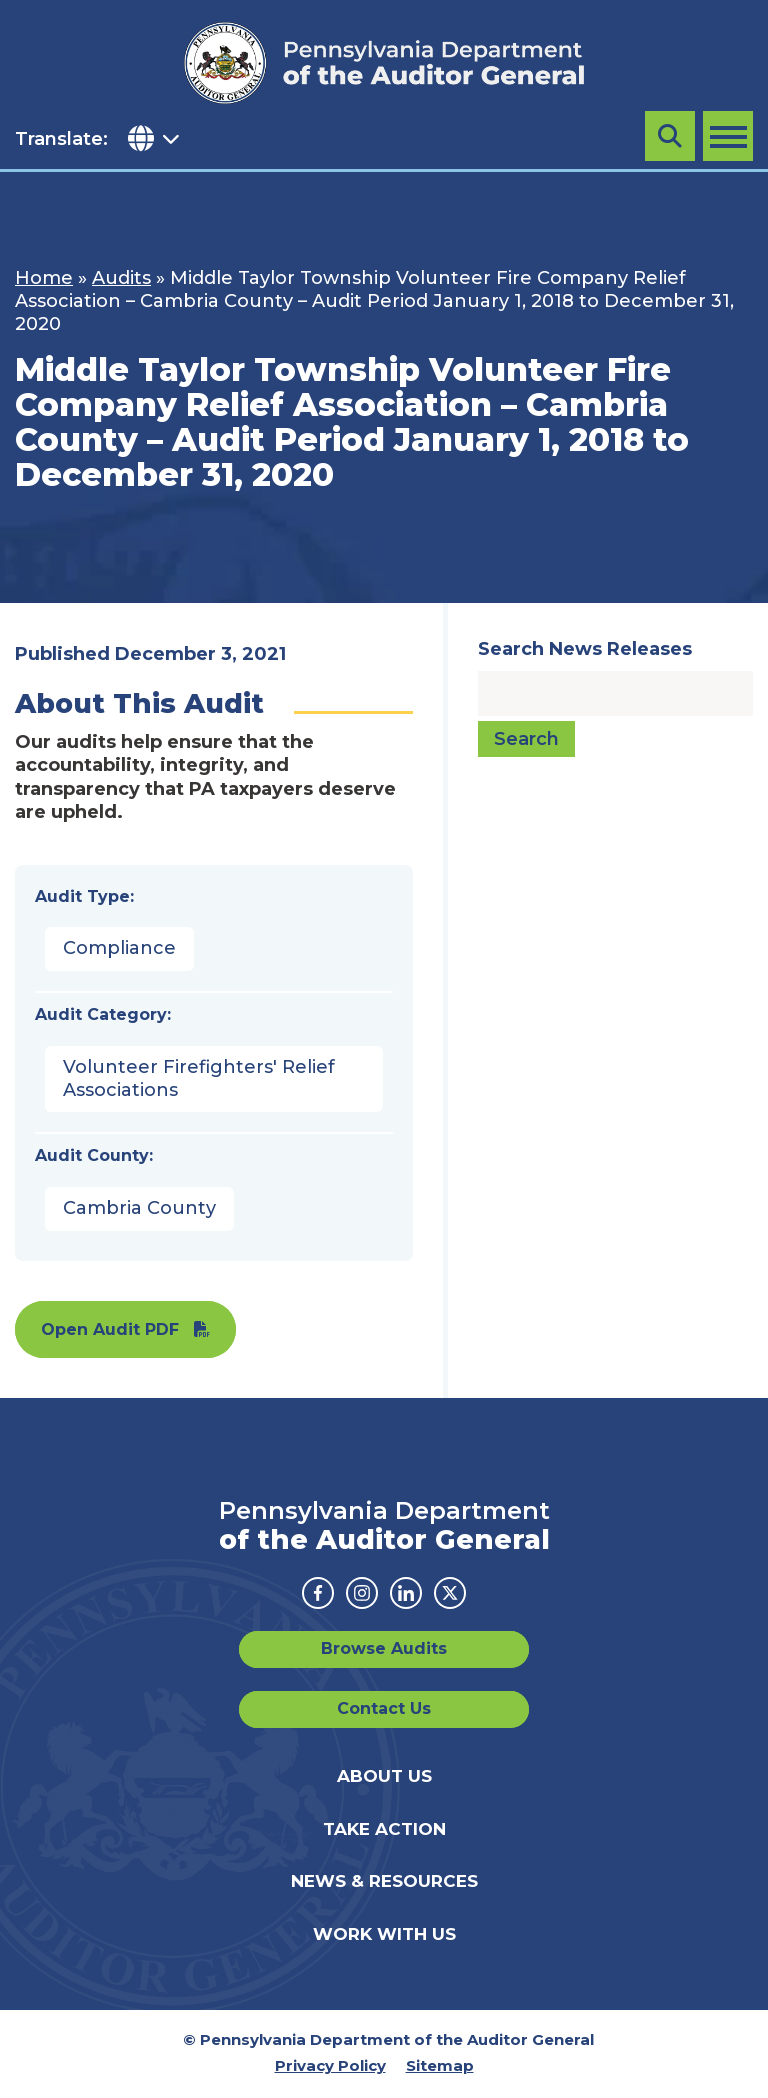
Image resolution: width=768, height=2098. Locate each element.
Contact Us (384, 1708)
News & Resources (384, 1881)
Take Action (384, 1829)
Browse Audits (384, 1648)
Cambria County (139, 1208)
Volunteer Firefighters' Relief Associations (199, 1078)
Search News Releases (585, 649)
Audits (121, 278)
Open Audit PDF (110, 1329)
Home (44, 278)
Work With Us (384, 1934)
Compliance (119, 948)
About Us (384, 1776)
